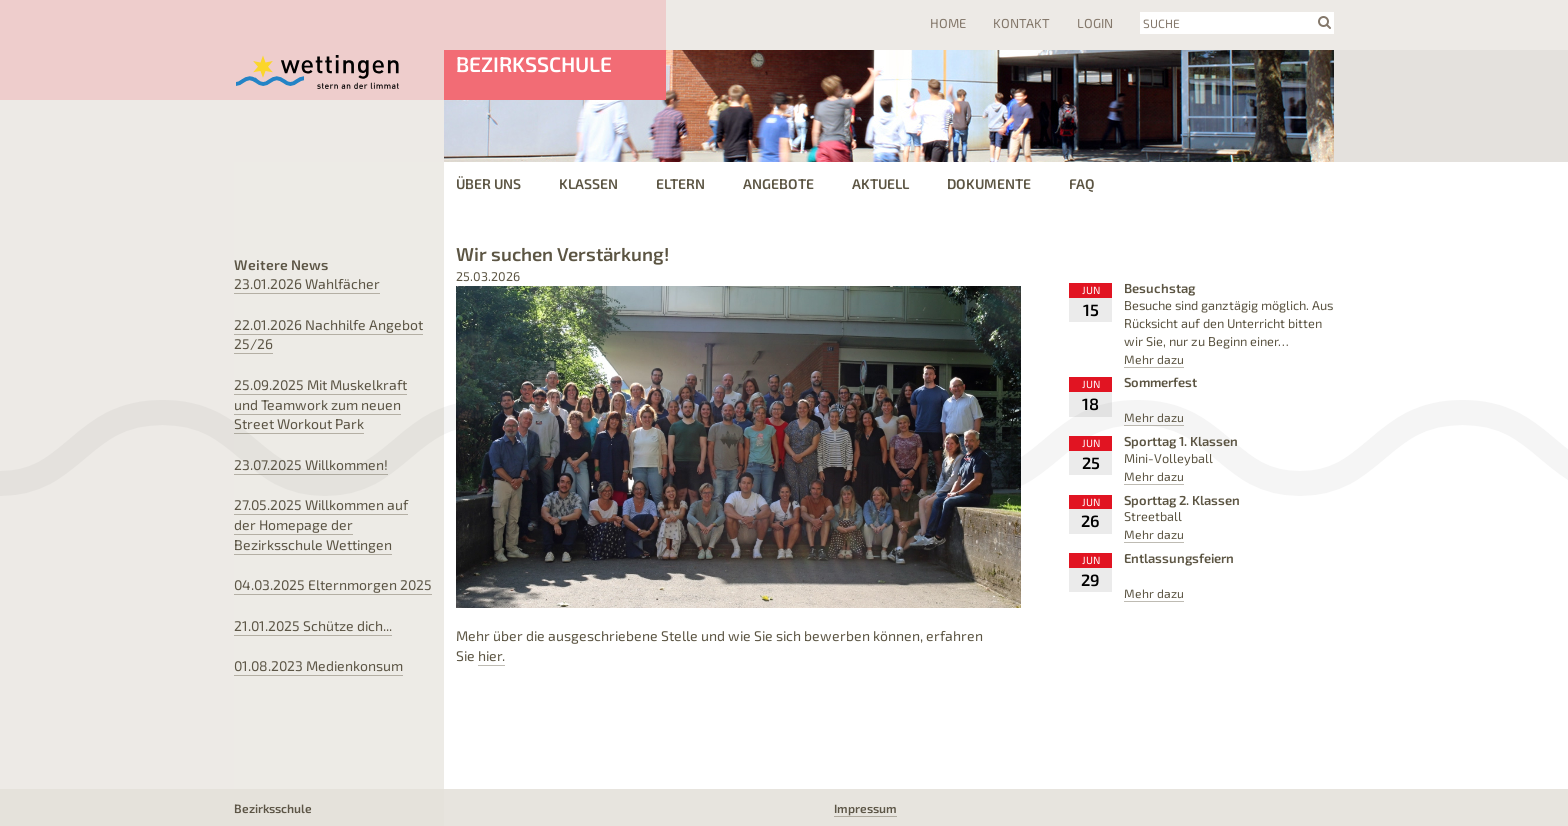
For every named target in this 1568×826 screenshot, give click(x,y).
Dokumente (989, 183)
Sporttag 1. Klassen (1181, 441)
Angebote (778, 183)
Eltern (680, 183)
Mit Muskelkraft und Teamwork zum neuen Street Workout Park (320, 404)
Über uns (488, 183)
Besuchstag (1159, 288)
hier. (491, 655)
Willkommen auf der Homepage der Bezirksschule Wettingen (321, 524)
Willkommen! (311, 464)
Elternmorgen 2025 (333, 584)
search (1324, 22)
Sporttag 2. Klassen (1182, 500)
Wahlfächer (307, 283)
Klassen (588, 183)
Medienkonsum (318, 665)
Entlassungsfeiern (1179, 558)
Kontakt (1021, 23)
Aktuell (880, 183)
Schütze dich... (313, 625)
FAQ (1082, 183)
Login (1095, 23)
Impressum (865, 808)
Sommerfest (1160, 382)
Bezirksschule (534, 63)
